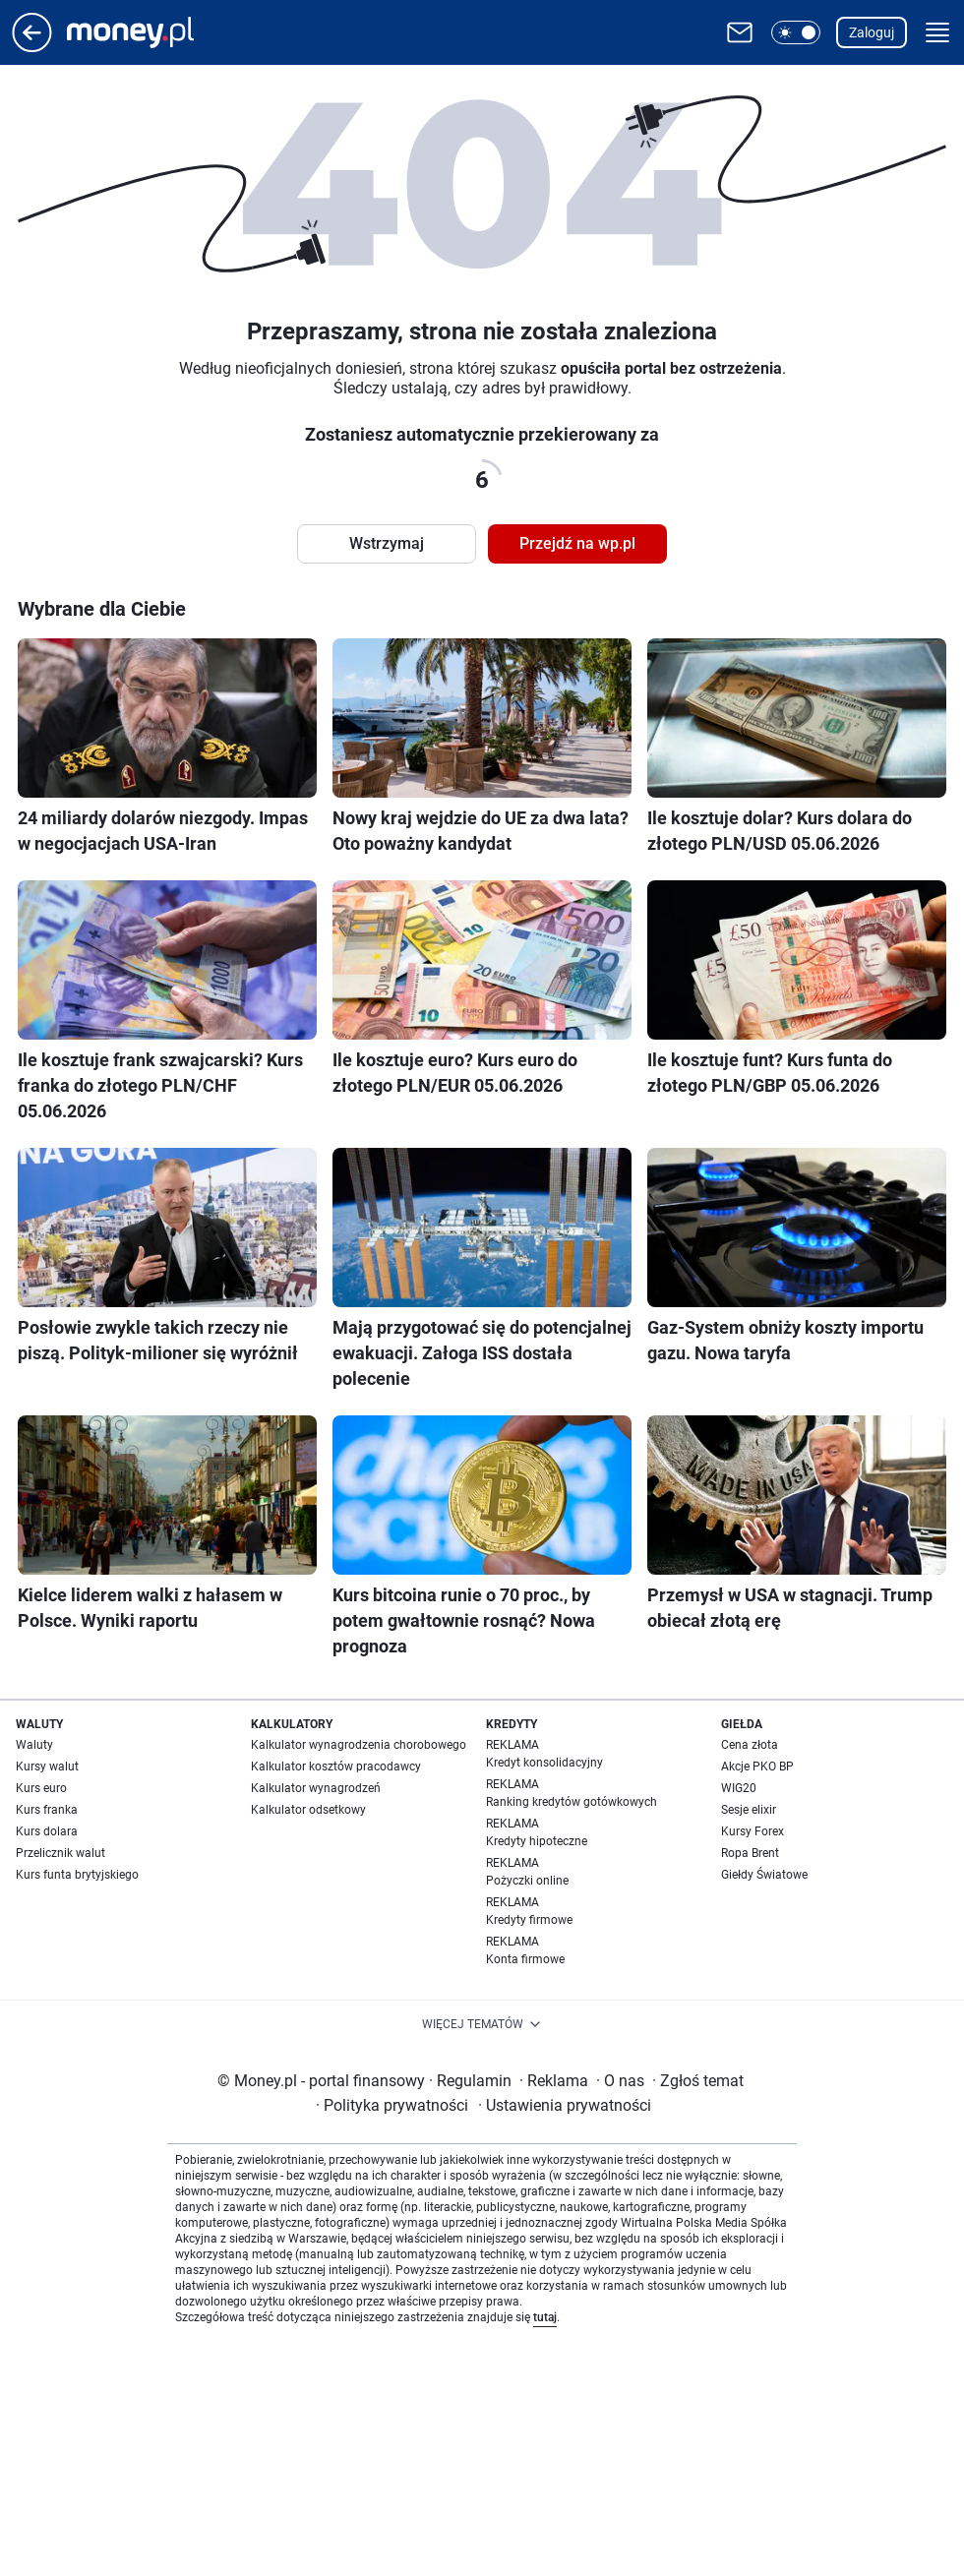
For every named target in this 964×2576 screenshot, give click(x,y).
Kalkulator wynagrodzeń (316, 1788)
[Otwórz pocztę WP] (739, 32)
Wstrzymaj (386, 543)
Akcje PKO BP (757, 1766)
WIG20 (738, 1788)
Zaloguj (871, 32)
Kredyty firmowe (529, 1920)
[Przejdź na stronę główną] (32, 46)
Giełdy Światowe (764, 1875)
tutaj (545, 2317)
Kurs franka (47, 1810)
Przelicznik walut (60, 1853)
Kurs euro (41, 1788)
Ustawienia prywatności (564, 2105)
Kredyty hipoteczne (536, 1841)
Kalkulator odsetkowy (308, 1810)
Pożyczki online (527, 1880)
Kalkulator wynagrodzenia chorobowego (358, 1745)
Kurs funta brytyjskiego (77, 1875)
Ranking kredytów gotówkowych (571, 1802)
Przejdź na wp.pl (577, 543)
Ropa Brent (750, 1853)
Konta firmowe (525, 1959)
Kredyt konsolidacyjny (544, 1762)
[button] (795, 32)
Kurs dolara (47, 1831)
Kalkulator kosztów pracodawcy (336, 1766)
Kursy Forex (752, 1831)
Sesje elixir (748, 1810)
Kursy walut (47, 1766)
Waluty (34, 1745)
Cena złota (749, 1745)
